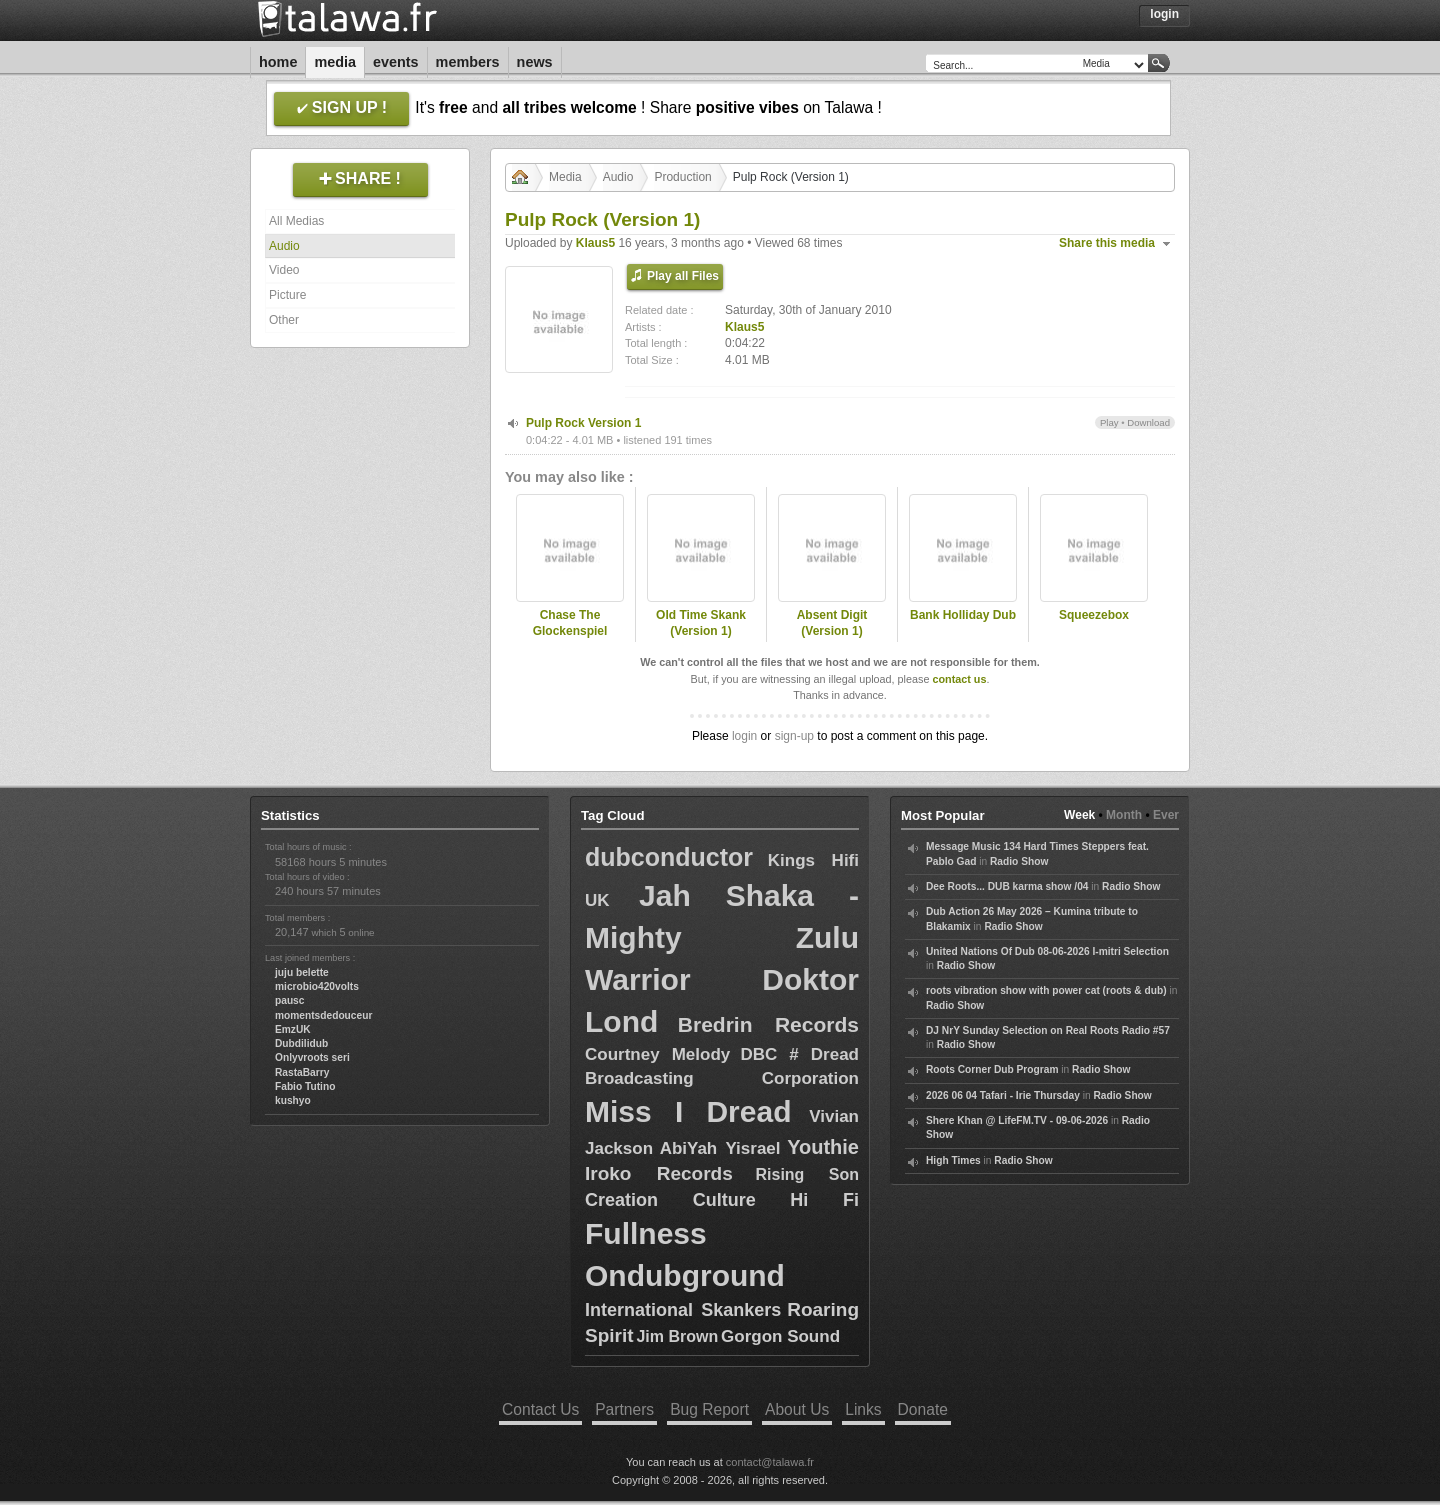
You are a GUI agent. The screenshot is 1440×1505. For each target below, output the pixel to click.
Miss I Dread (688, 1111)
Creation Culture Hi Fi (722, 1200)
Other (284, 320)
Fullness (646, 1233)
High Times (953, 1160)
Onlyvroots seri (312, 1057)
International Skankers (683, 1310)
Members (468, 62)
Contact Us (540, 1409)
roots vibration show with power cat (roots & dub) (1046, 990)
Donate (923, 1409)
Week (1079, 815)
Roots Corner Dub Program (992, 1069)
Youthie (823, 1147)
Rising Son (807, 1174)
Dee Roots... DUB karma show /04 (1007, 886)
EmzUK (293, 1029)
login (744, 736)
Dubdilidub (301, 1043)
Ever (1166, 815)
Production (682, 177)
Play (1109, 422)
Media (335, 62)
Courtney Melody (657, 1054)
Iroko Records (659, 1173)
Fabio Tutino (305, 1086)
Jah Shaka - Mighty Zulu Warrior (722, 937)
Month (1124, 815)
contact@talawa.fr (770, 1462)
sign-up (794, 736)
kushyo (293, 1100)
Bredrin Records (768, 1024)
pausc (289, 1000)
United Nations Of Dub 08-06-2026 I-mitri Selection (1047, 951)
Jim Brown (677, 1336)
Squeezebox (1094, 615)
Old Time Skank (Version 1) (701, 623)
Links (863, 1409)
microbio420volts (317, 986)
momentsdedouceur (323, 1015)
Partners (624, 1409)
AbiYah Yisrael (720, 1148)
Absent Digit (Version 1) (832, 623)
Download (1148, 422)
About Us (797, 1409)
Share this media (1107, 243)
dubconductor (669, 857)
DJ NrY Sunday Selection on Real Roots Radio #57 (1048, 1030)
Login (1164, 14)
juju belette (302, 972)
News (535, 62)
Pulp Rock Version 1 (583, 423)
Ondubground (685, 1275)
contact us (959, 679)
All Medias (296, 221)
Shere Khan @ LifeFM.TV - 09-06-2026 (1017, 1120)
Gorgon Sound (780, 1336)
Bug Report (709, 1409)
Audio (284, 246)
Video (284, 270)
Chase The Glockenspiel (570, 623)
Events (396, 62)
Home (278, 62)
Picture (287, 295)
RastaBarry (302, 1072)
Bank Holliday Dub (963, 615)
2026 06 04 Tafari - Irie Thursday (1003, 1095)
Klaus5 (595, 243)
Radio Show (1019, 861)
